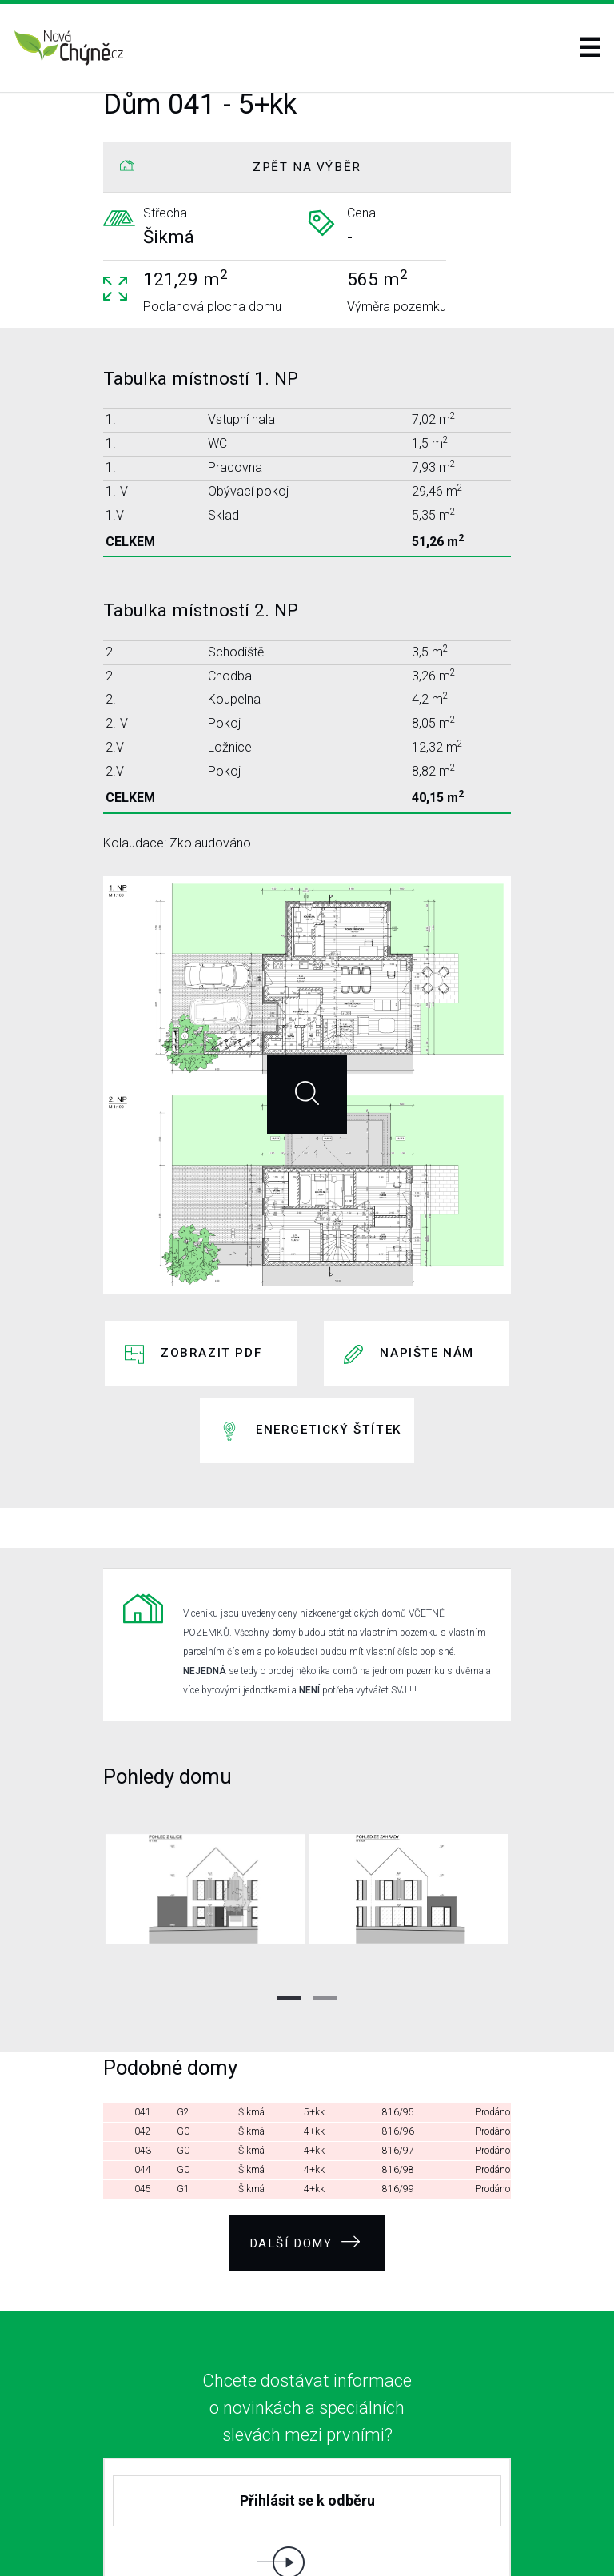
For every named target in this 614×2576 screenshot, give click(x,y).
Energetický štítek (328, 1359)
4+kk (314, 2016)
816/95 (398, 1997)
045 (142, 2074)
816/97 (398, 2035)
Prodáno (493, 1997)
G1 (183, 2074)
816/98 (398, 2054)
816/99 (398, 2074)
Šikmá (251, 1997)
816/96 (398, 2016)
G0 (183, 2016)
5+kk (314, 1997)
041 (142, 1997)
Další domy (305, 2121)
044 (142, 2054)
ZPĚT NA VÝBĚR (307, 167)
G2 (183, 1997)
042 (142, 2016)
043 (142, 2035)
